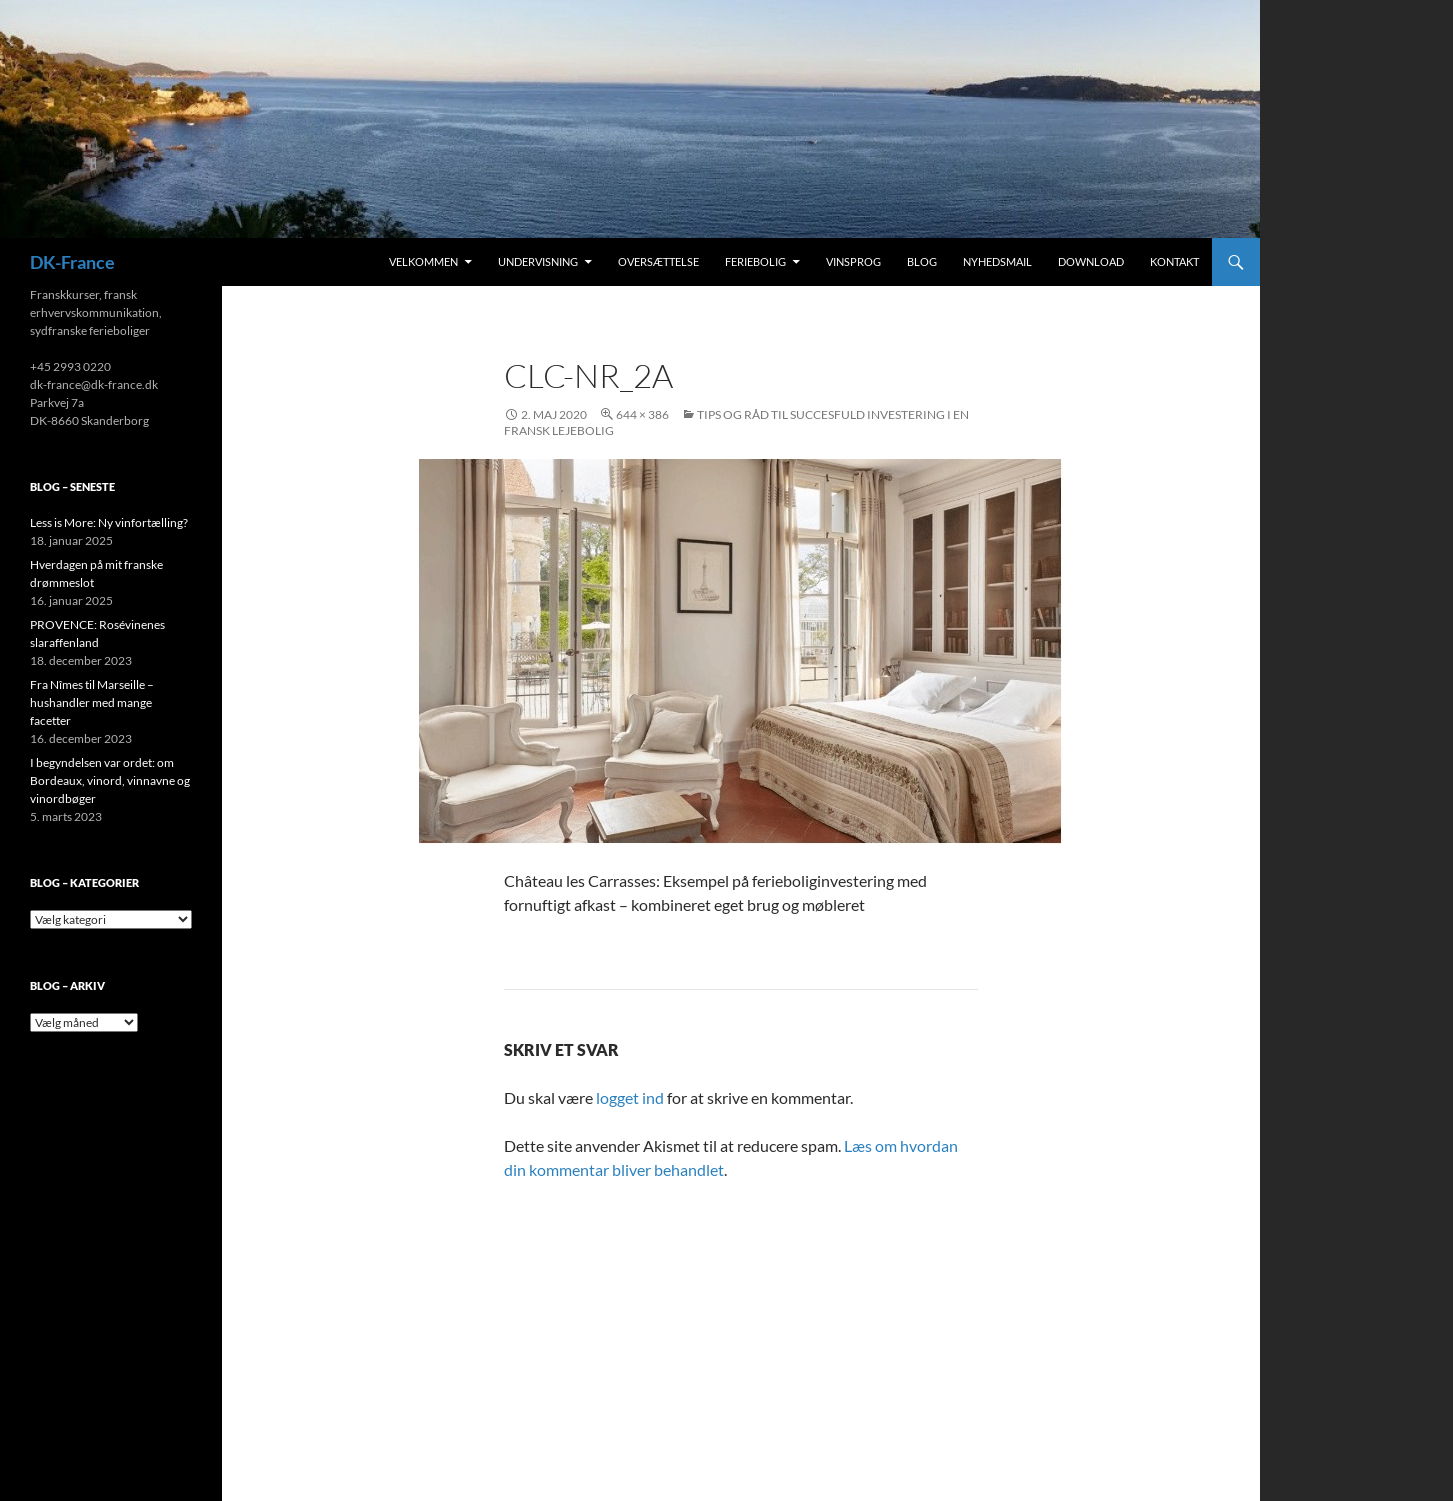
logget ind (630, 1097)
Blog (922, 261)
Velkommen (423, 261)
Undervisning (538, 261)
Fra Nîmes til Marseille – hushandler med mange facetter (92, 702)
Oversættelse (658, 261)
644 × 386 (642, 414)
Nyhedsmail (997, 261)
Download (1091, 261)
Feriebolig (755, 261)
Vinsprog (853, 261)
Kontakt (1174, 261)
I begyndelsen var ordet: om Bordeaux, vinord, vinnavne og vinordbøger (110, 780)
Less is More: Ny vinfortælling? (109, 522)
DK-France (72, 262)
